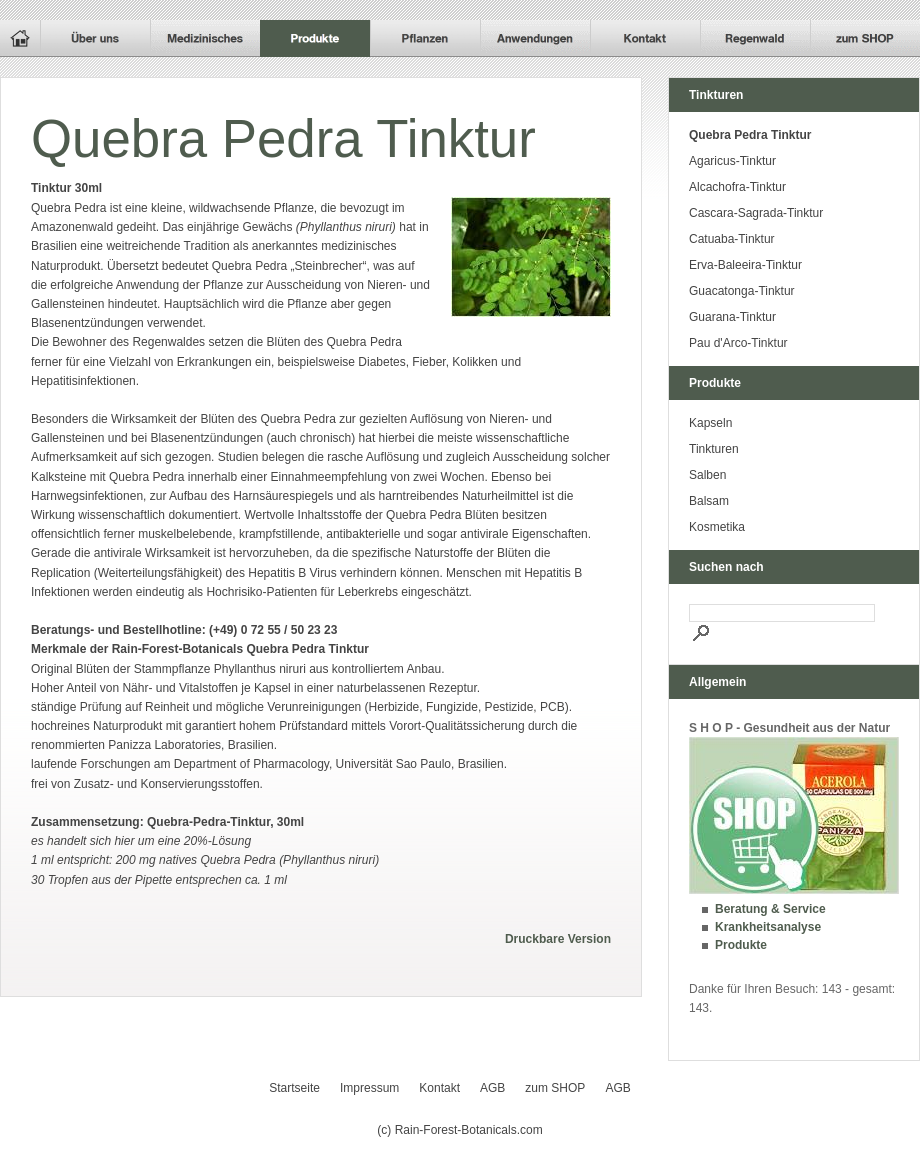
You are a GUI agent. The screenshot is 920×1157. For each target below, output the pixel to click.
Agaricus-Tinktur (732, 161)
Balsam (709, 501)
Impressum (369, 1088)
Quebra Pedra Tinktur (750, 135)
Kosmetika (717, 527)
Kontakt (439, 1088)
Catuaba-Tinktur (732, 239)
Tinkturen (714, 449)
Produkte (741, 945)
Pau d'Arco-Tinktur (738, 343)
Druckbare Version (558, 939)
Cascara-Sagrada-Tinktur (756, 213)
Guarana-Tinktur (732, 317)
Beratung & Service (770, 909)
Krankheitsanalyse (768, 927)
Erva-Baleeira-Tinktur (745, 265)
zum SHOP (555, 1088)
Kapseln (710, 423)
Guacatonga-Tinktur (742, 291)
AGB (492, 1088)
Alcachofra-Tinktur (737, 187)
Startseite (294, 1088)
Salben (707, 475)
